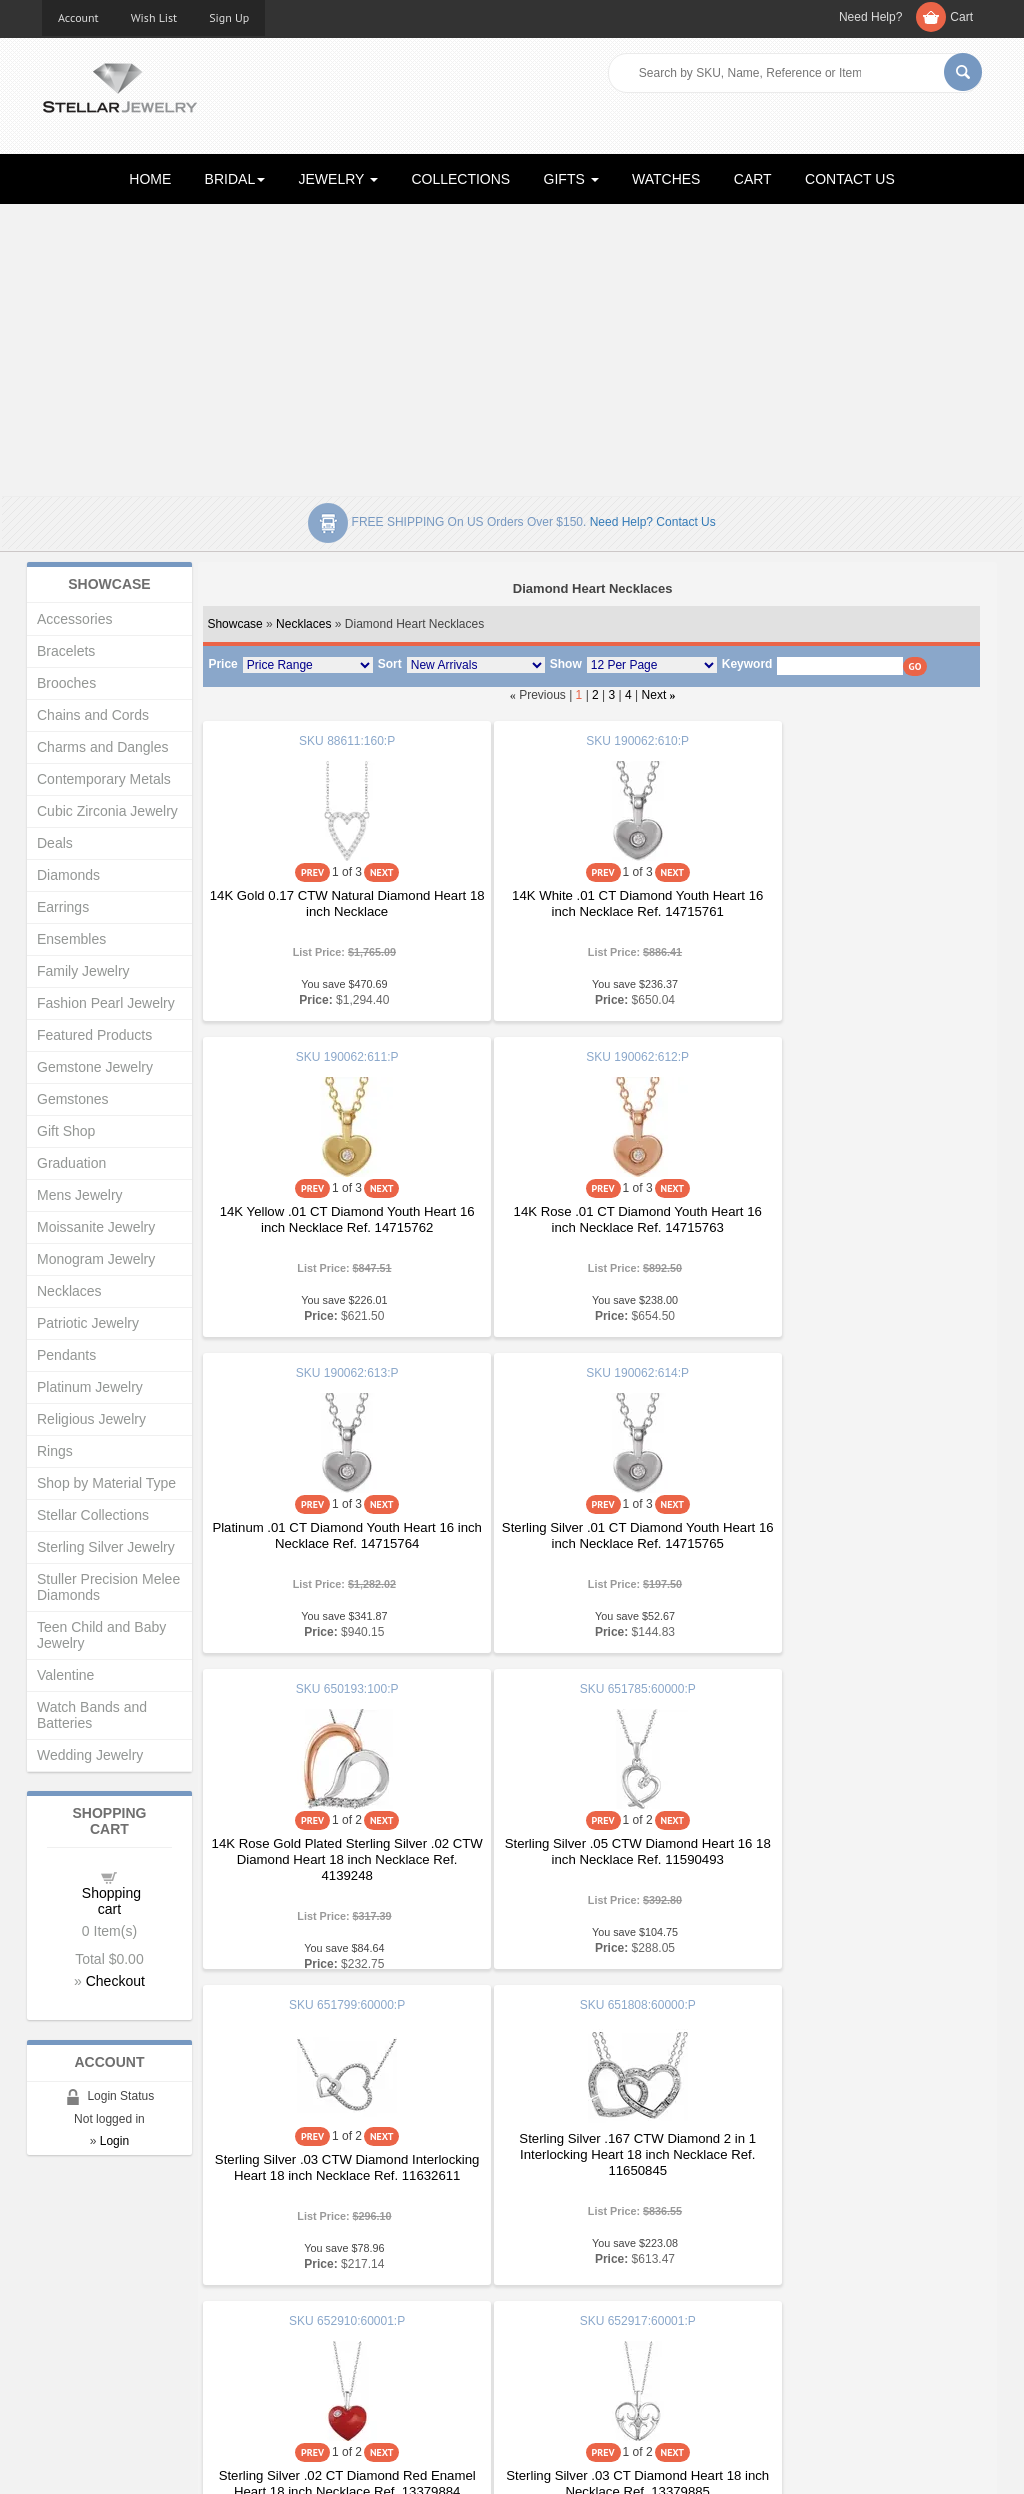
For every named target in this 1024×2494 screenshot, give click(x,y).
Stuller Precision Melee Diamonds (108, 1587)
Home (59, 2261)
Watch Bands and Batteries (92, 1715)
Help (540, 2301)
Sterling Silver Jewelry (106, 1547)
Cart (961, 17)
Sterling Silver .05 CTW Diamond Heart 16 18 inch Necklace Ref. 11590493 (590, 1535)
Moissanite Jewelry (96, 1227)
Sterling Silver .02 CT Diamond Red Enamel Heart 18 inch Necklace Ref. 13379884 (590, 1859)
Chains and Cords (93, 715)
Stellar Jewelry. (132, 2462)
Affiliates (309, 2341)
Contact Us (559, 2361)
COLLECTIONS (460, 179)
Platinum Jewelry (90, 1387)
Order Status (322, 2321)
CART (753, 179)
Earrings (63, 907)
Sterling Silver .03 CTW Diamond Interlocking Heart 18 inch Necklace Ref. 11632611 (849, 1543)
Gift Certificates (86, 2301)
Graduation (71, 1163)
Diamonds (68, 875)
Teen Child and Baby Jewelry (101, 1635)
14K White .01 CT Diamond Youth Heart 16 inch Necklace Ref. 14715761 (590, 903)
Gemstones (73, 1099)
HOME (150, 179)
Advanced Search (93, 2321)
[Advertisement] (512, 346)
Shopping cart (111, 1901)
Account (78, 17)
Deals (55, 843)
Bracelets (66, 651)
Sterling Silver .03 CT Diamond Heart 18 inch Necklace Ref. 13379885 (849, 1851)
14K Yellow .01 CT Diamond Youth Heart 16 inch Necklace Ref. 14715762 (849, 903)
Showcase (234, 624)
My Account (318, 2301)
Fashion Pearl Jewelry (106, 1003)
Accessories (74, 619)
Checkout (115, 1981)
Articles (548, 2261)
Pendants (66, 1355)
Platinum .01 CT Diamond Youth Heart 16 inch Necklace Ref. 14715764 (591, 1219)
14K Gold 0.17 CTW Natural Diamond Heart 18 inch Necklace (331, 903)
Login (114, 2141)
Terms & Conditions (583, 2341)
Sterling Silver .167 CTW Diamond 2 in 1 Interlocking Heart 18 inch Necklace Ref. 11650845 (331, 1838)
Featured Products (94, 1035)
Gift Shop (66, 1131)
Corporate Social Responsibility (132, 2361)
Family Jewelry (83, 971)
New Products (325, 2281)
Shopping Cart (83, 2341)
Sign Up (229, 17)
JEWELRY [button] (339, 179)
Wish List (154, 17)
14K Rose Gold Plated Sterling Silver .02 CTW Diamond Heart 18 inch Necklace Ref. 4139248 (332, 1543)
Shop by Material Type (106, 1483)
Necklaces (303, 624)
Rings (55, 1451)
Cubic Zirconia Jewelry (107, 811)
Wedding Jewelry (90, 1755)
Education (556, 2281)
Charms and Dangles (103, 747)
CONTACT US (850, 179)
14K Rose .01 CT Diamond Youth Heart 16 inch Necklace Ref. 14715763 (331, 1219)
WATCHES (666, 179)
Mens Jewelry (80, 1195)
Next (654, 695)
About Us (68, 2281)
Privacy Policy (567, 2321)
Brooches (66, 683)
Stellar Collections (93, 1515)
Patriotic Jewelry (88, 1323)
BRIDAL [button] (235, 179)
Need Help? (870, 17)
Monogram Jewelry (96, 1259)
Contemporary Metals (104, 779)
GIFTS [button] (571, 179)
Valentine (65, 1675)
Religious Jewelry (91, 1419)
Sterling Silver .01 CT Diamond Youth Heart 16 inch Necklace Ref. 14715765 (850, 1219)
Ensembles (71, 939)
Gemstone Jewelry (95, 1067)
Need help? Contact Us (653, 522)
